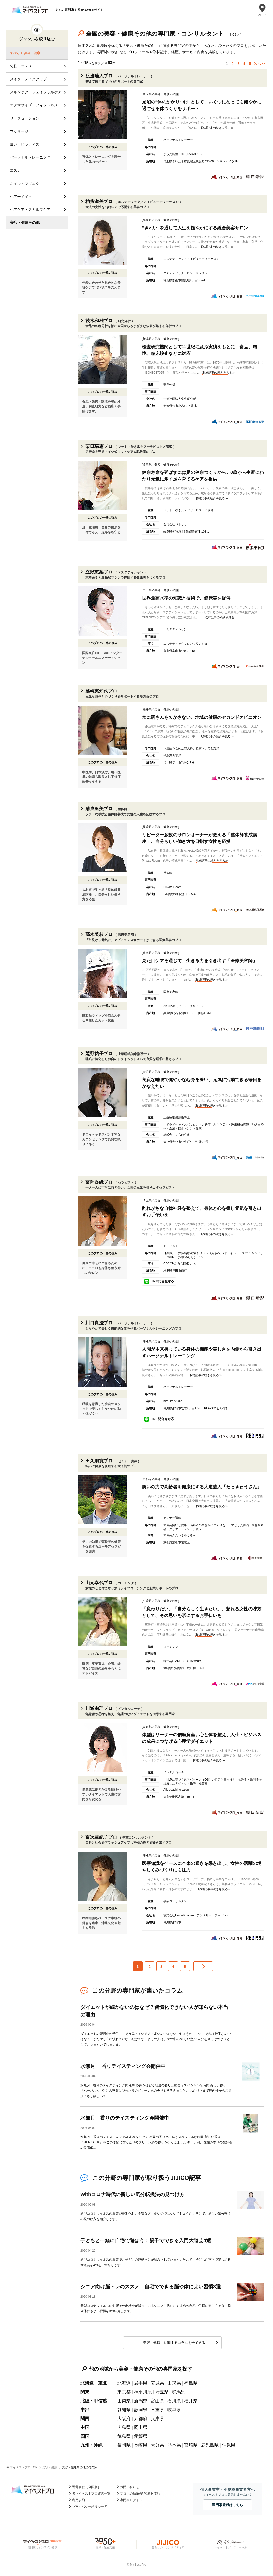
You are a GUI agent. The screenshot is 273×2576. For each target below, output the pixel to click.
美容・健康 (32, 53)
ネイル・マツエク (24, 183)
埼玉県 (161, 2392)
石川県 (174, 2400)
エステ (15, 170)
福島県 (190, 2383)
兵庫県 (157, 2418)
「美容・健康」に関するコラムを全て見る (172, 2343)
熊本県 (174, 2445)
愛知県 (124, 2409)
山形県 (174, 2383)
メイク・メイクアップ (28, 79)
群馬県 (178, 2392)
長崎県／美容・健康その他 (160, 827)
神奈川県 (143, 2392)
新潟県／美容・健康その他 (160, 339)
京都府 (140, 2418)
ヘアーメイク (21, 196)
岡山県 (140, 2427)
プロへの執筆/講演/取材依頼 (140, 2493)
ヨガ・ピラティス (24, 144)
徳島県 (124, 2436)
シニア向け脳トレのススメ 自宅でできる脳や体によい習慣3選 (150, 2286)
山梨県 (124, 2400)
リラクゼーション (24, 118)
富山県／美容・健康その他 (160, 590)
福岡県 (124, 2445)
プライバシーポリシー (88, 2507)
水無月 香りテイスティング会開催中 (123, 2066)
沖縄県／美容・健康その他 (160, 1341)
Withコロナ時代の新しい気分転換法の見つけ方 (132, 2194)
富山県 (157, 2400)
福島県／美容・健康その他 (160, 220)
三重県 (157, 2409)
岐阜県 (174, 2409)
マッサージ (19, 131)
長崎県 (140, 2445)
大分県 (157, 2445)
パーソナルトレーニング (30, 157)
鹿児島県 (210, 2445)
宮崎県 (190, 2445)
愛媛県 (140, 2436)
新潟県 (140, 2400)
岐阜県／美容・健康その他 (160, 464)
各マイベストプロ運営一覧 (91, 2493)
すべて (14, 53)
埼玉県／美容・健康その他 (160, 94)
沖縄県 (228, 2445)
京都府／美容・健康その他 (160, 1479)
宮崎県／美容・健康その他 (160, 1601)
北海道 (124, 2383)
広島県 (124, 2427)
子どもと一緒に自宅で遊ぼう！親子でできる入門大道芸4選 (145, 2240)
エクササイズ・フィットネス (34, 105)
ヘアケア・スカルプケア (30, 209)
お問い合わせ (129, 2487)
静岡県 (140, 2409)
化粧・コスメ (21, 66)
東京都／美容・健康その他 (160, 1727)
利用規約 (78, 2500)
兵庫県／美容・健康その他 (160, 953)
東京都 (124, 2392)
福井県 (190, 2400)
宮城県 (157, 2383)
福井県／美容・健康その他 (160, 709)
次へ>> (259, 64)
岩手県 (140, 2383)
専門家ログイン (131, 2500)
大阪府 (124, 2418)
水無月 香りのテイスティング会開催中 (124, 2118)
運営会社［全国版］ (86, 2487)
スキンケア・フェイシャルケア (35, 92)
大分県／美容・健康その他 (160, 1072)
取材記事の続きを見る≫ (217, 128)
